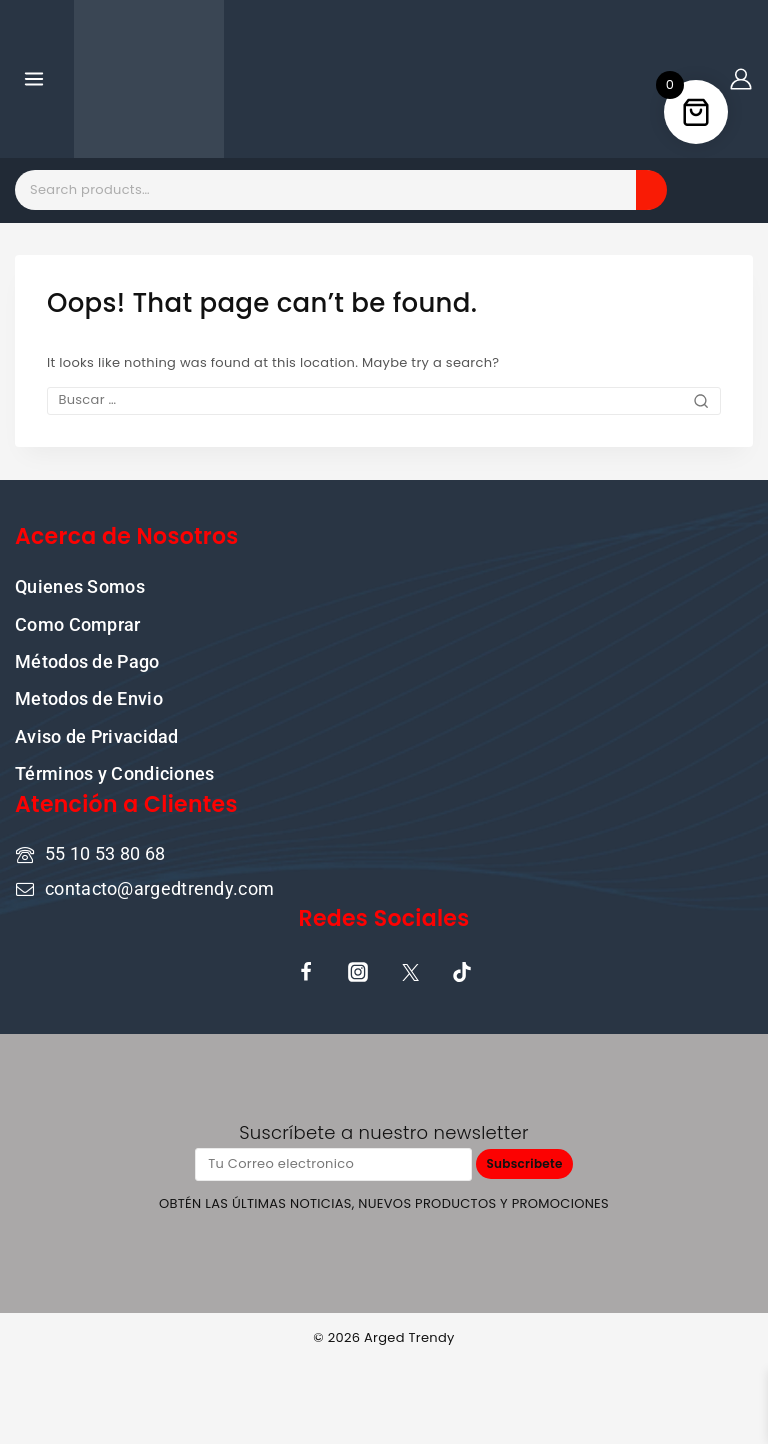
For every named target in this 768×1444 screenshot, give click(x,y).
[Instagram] (358, 971)
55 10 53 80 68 (105, 852)
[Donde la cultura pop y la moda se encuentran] (149, 79)
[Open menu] (34, 78)
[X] (410, 971)
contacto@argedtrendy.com (159, 886)
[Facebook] (306, 971)
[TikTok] (462, 971)
